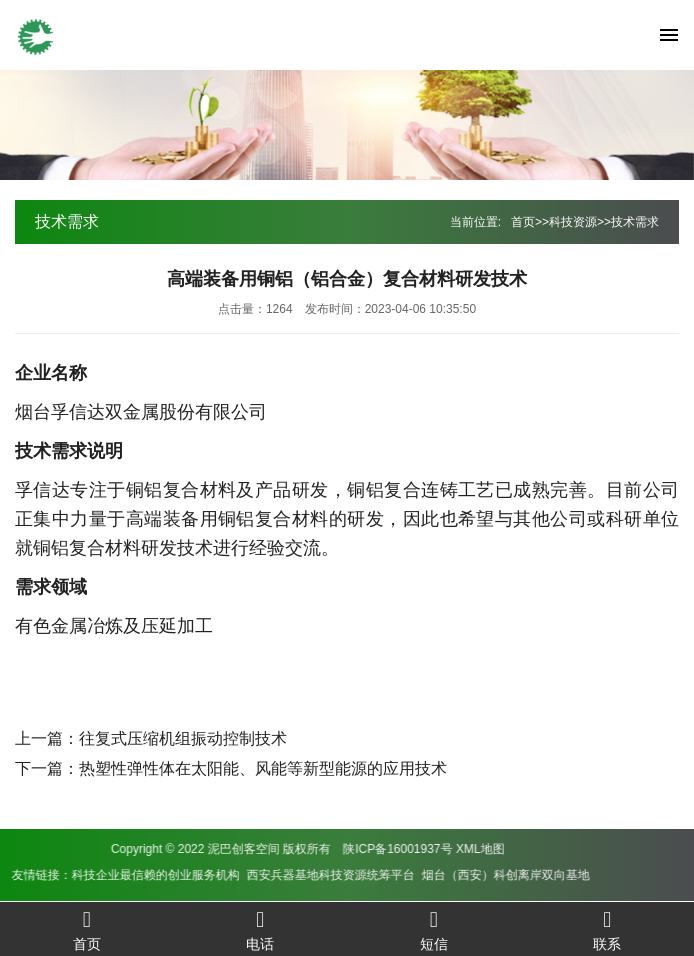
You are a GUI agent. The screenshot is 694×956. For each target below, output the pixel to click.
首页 (523, 222)
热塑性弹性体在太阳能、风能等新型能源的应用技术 (263, 768)
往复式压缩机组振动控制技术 (183, 738)
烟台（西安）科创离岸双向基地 (283, 875)
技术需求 (635, 222)
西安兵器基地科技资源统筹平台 (108, 875)
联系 (608, 929)
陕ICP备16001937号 (174, 849)
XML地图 (257, 849)
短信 (434, 929)
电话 (261, 929)
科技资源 (573, 222)
